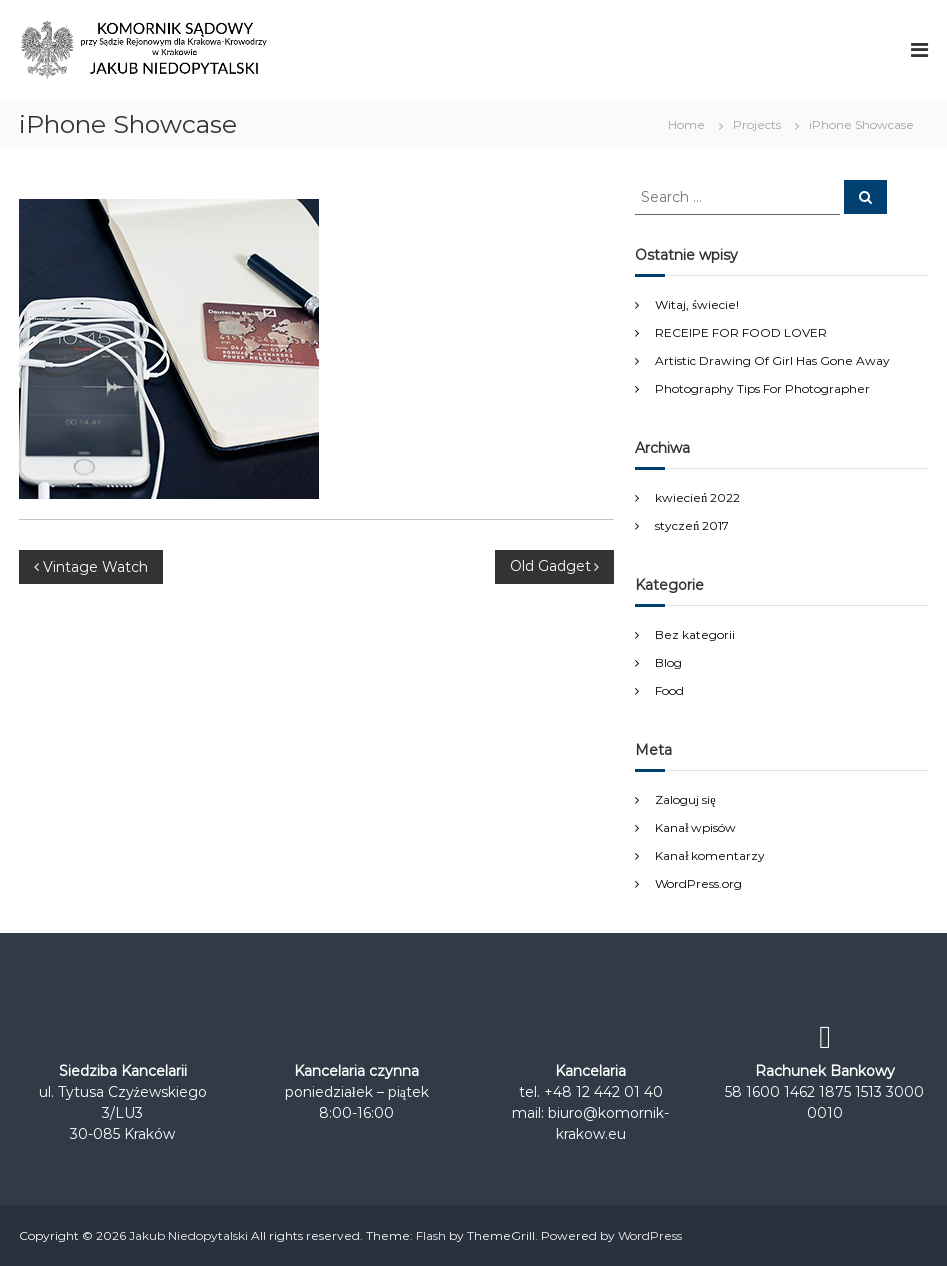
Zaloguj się (685, 799)
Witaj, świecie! (697, 304)
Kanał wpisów (695, 827)
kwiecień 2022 (697, 497)
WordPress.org (698, 883)
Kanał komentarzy (710, 855)
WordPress (650, 1235)
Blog (668, 662)
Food (669, 690)
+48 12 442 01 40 (603, 1092)
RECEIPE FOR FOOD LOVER (741, 332)
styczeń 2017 (692, 525)
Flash (431, 1235)
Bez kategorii (695, 634)
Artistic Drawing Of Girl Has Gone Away (772, 360)
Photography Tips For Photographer (762, 388)
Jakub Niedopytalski (188, 1235)
